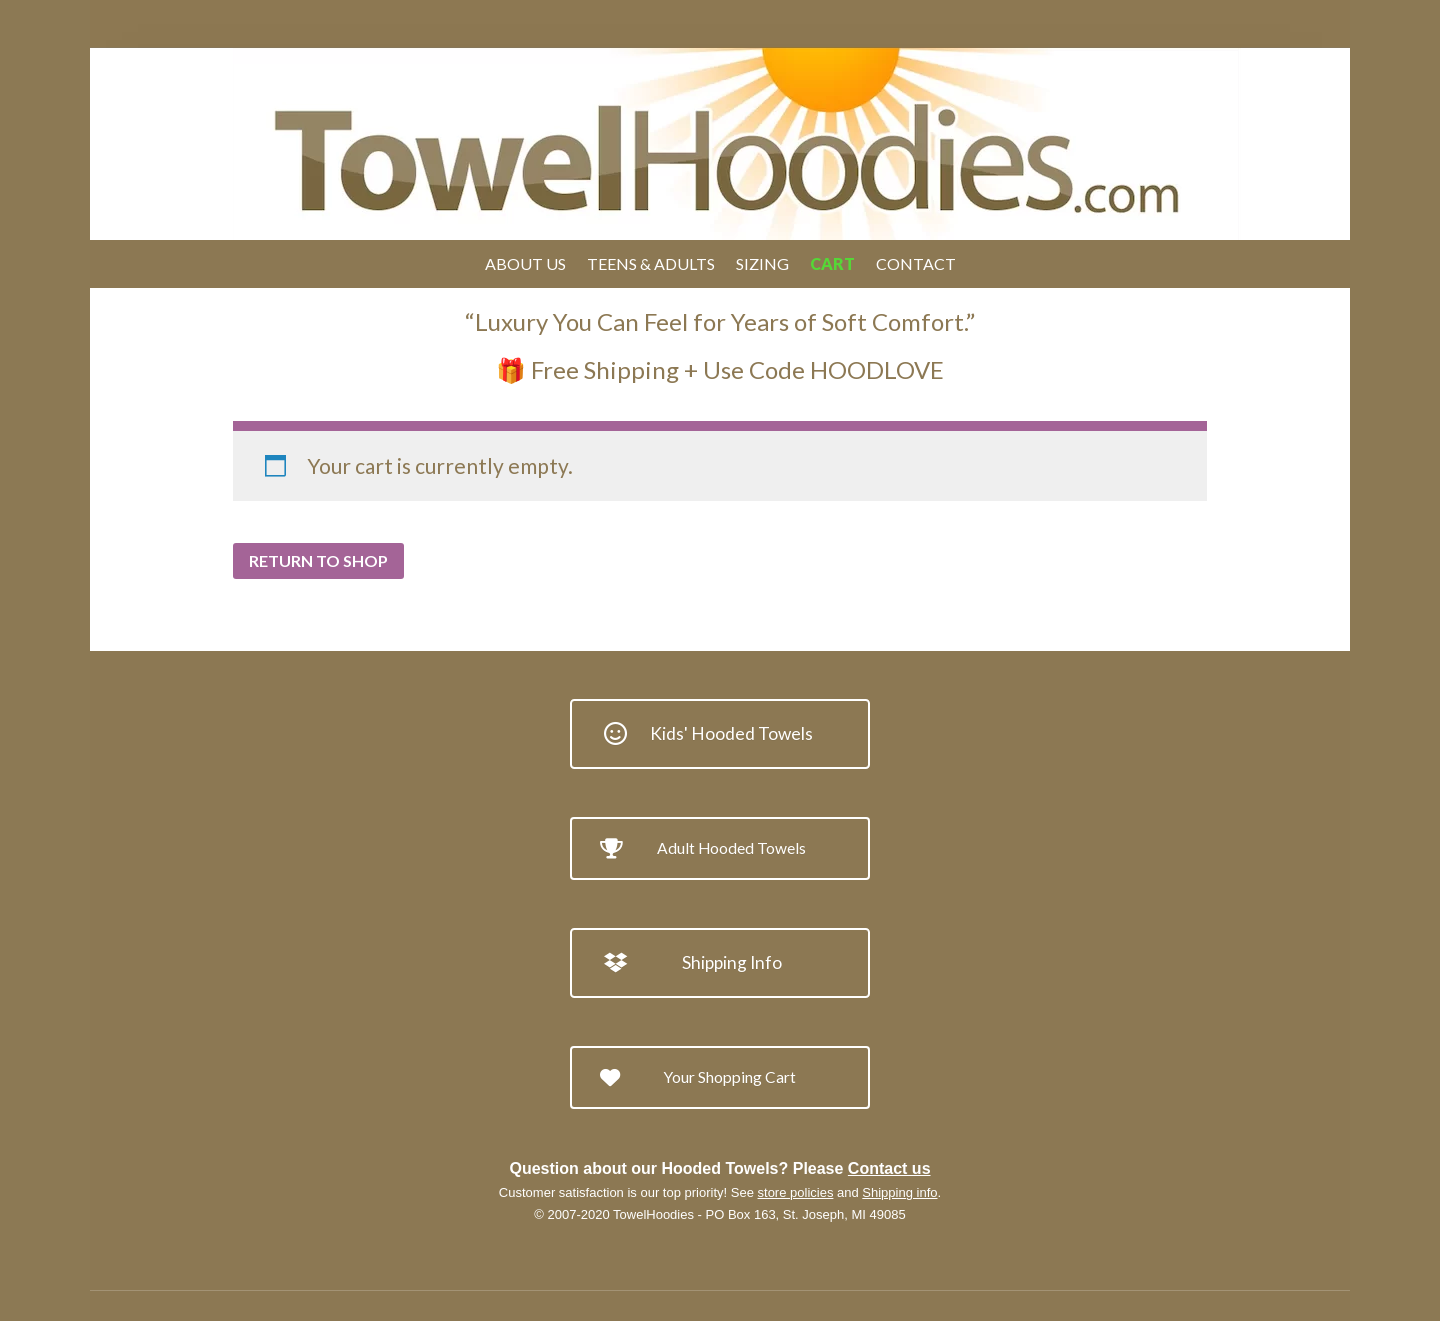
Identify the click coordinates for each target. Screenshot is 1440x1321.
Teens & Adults (651, 263)
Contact (916, 263)
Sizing (762, 263)
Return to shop (318, 560)
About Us (525, 263)
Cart (832, 263)
